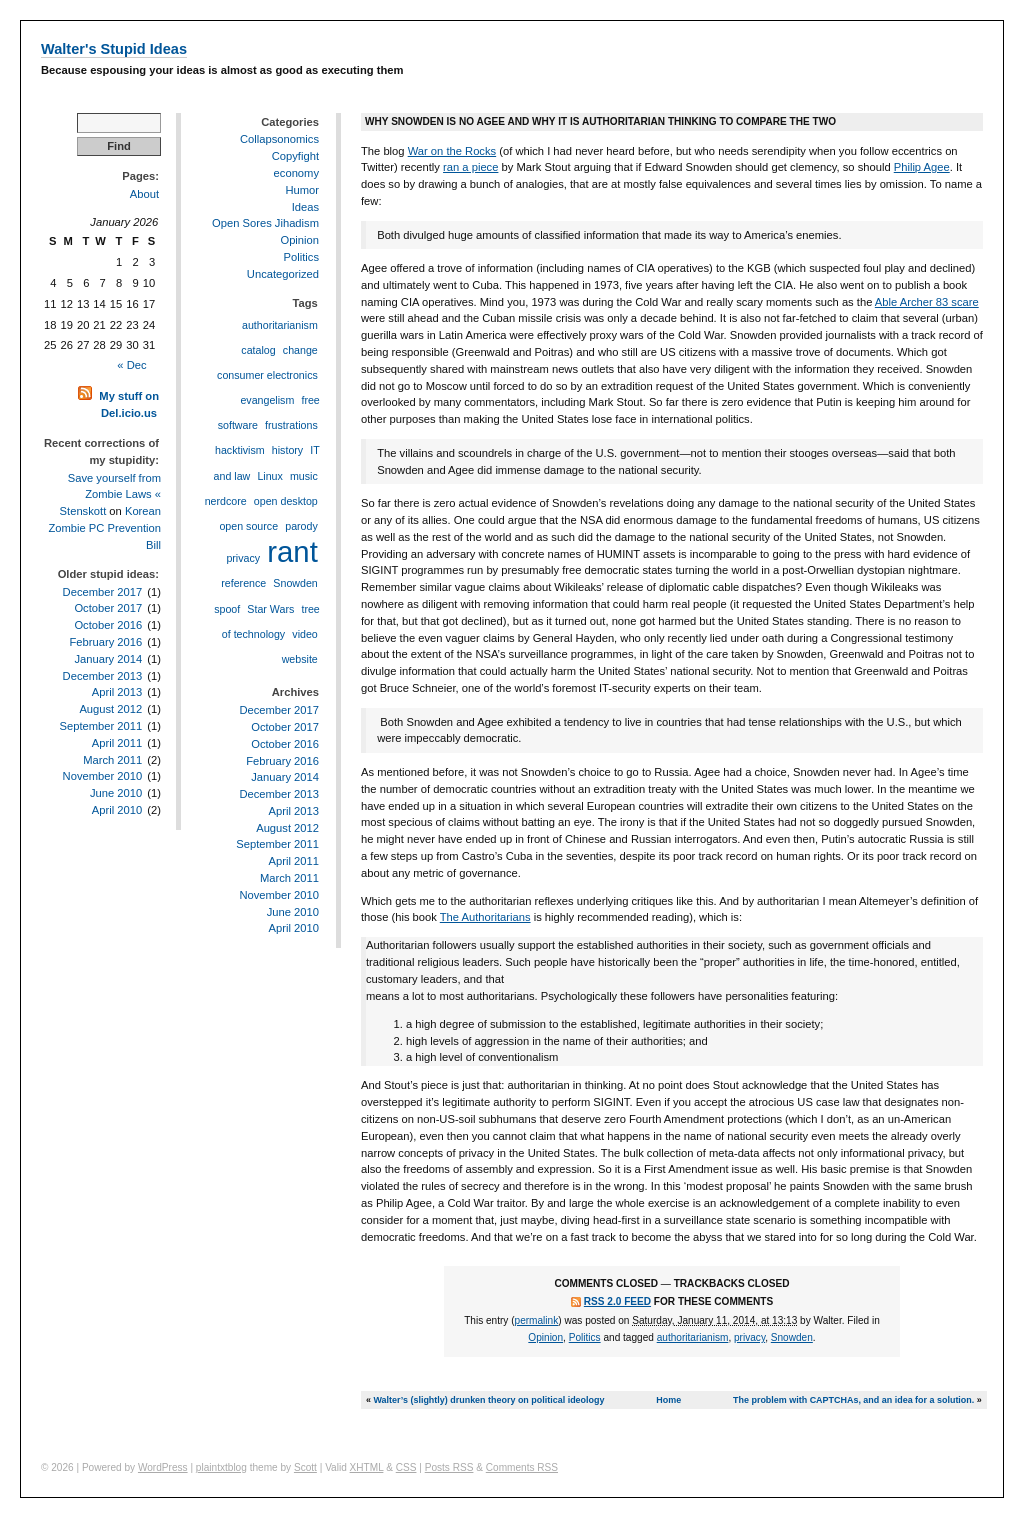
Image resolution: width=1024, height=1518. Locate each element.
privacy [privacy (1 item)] (243, 558)
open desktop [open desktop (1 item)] (286, 501)
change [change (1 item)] (300, 350)
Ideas (305, 207)
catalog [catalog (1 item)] (258, 350)
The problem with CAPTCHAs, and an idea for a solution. (853, 1400)
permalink (537, 1320)
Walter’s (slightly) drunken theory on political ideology (488, 1400)
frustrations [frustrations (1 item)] (291, 425)
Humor (302, 190)
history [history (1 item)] (287, 450)
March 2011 (112, 760)
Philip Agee (922, 167)
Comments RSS (522, 1467)
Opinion (545, 1337)
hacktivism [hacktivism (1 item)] (240, 450)
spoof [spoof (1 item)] (227, 609)
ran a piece (470, 167)
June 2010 (116, 793)
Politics (585, 1337)
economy (296, 173)
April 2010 (117, 810)
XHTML (367, 1467)
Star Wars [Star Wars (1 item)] (270, 609)
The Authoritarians (485, 917)
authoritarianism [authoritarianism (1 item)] (280, 325)
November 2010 (103, 776)
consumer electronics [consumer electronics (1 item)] (267, 375)
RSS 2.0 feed (617, 1301)
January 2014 (108, 659)
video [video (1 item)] (304, 634)
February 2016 (105, 642)
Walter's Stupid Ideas (114, 49)
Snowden (792, 1337)
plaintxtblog (221, 1467)
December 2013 (103, 676)
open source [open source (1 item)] (248, 526)
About (144, 194)
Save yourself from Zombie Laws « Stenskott (110, 495)
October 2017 (108, 608)
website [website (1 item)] (300, 659)
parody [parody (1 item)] (301, 526)
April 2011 (117, 743)
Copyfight (295, 156)
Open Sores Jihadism (265, 223)
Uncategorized (283, 274)
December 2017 (103, 592)
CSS (406, 1467)
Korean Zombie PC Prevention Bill (104, 528)
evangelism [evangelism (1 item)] (267, 400)
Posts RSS (449, 1467)
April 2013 (117, 692)
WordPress (163, 1467)
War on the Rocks (452, 151)
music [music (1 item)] (304, 476)
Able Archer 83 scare (927, 302)
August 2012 (110, 709)
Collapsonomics (279, 139)
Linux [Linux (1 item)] (269, 476)
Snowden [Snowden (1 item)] (295, 583)
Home (668, 1400)
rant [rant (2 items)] (292, 551)
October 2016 (108, 625)
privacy (749, 1337)
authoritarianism (693, 1337)
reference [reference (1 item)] (243, 583)
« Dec (131, 365)
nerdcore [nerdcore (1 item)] (226, 501)
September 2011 (100, 726)
